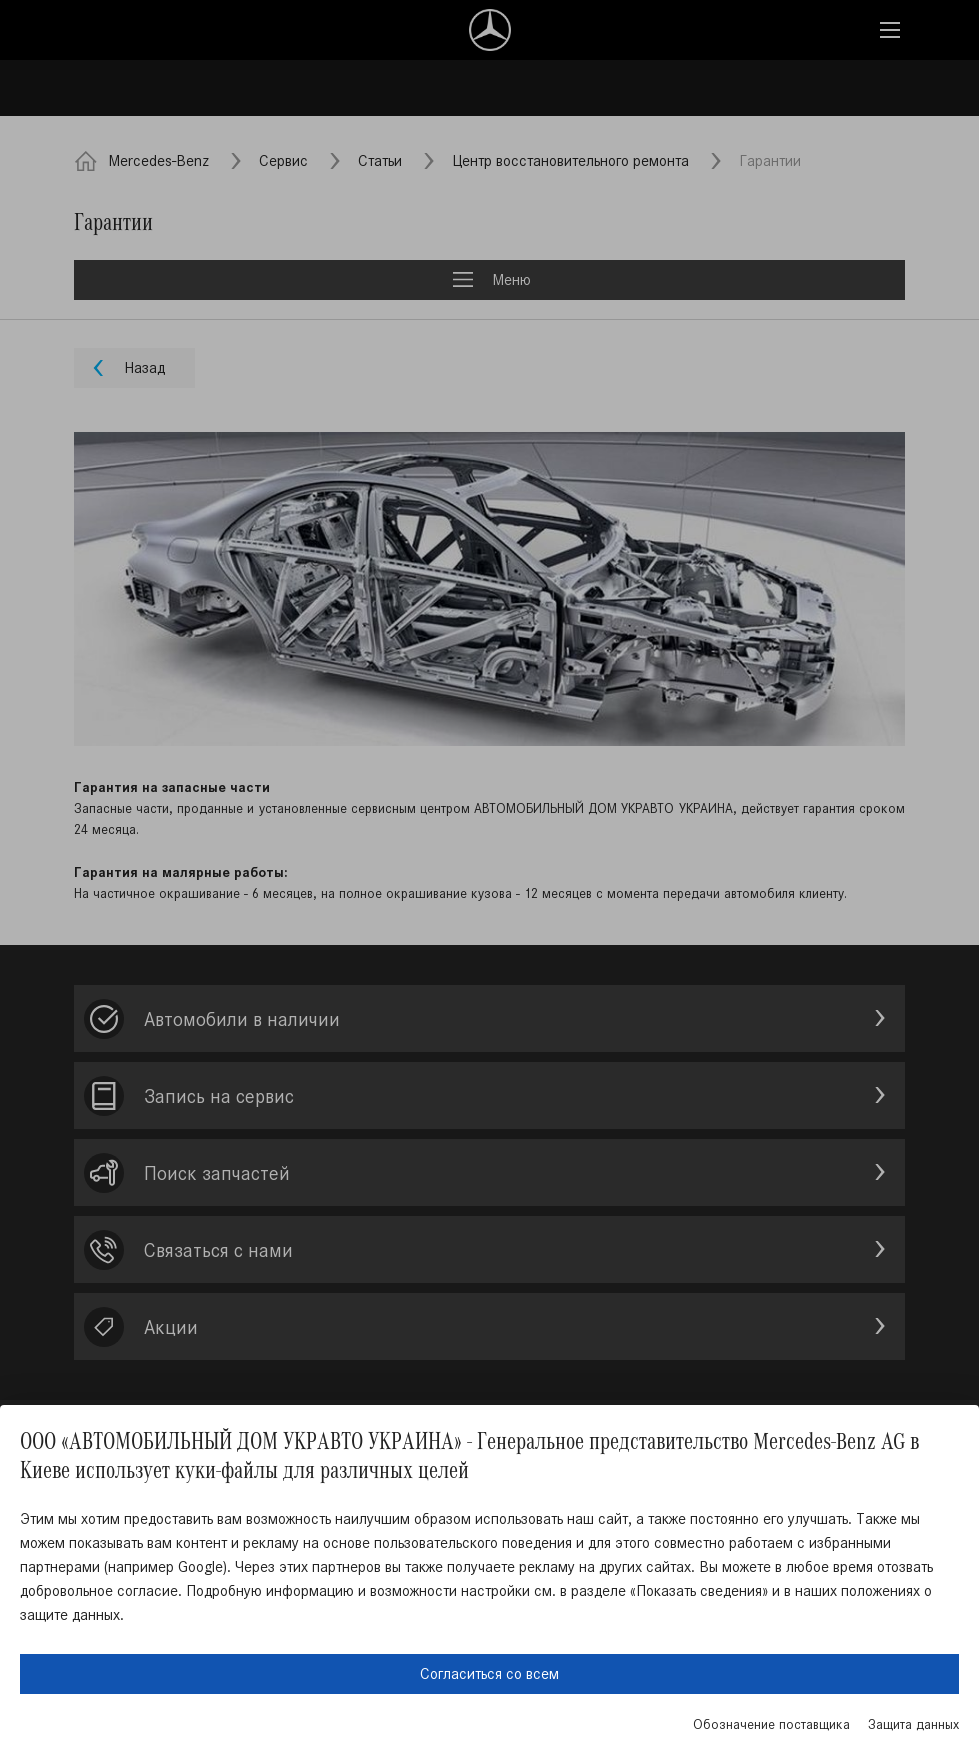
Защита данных (913, 1724)
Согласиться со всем (489, 1673)
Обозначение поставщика (771, 1724)
